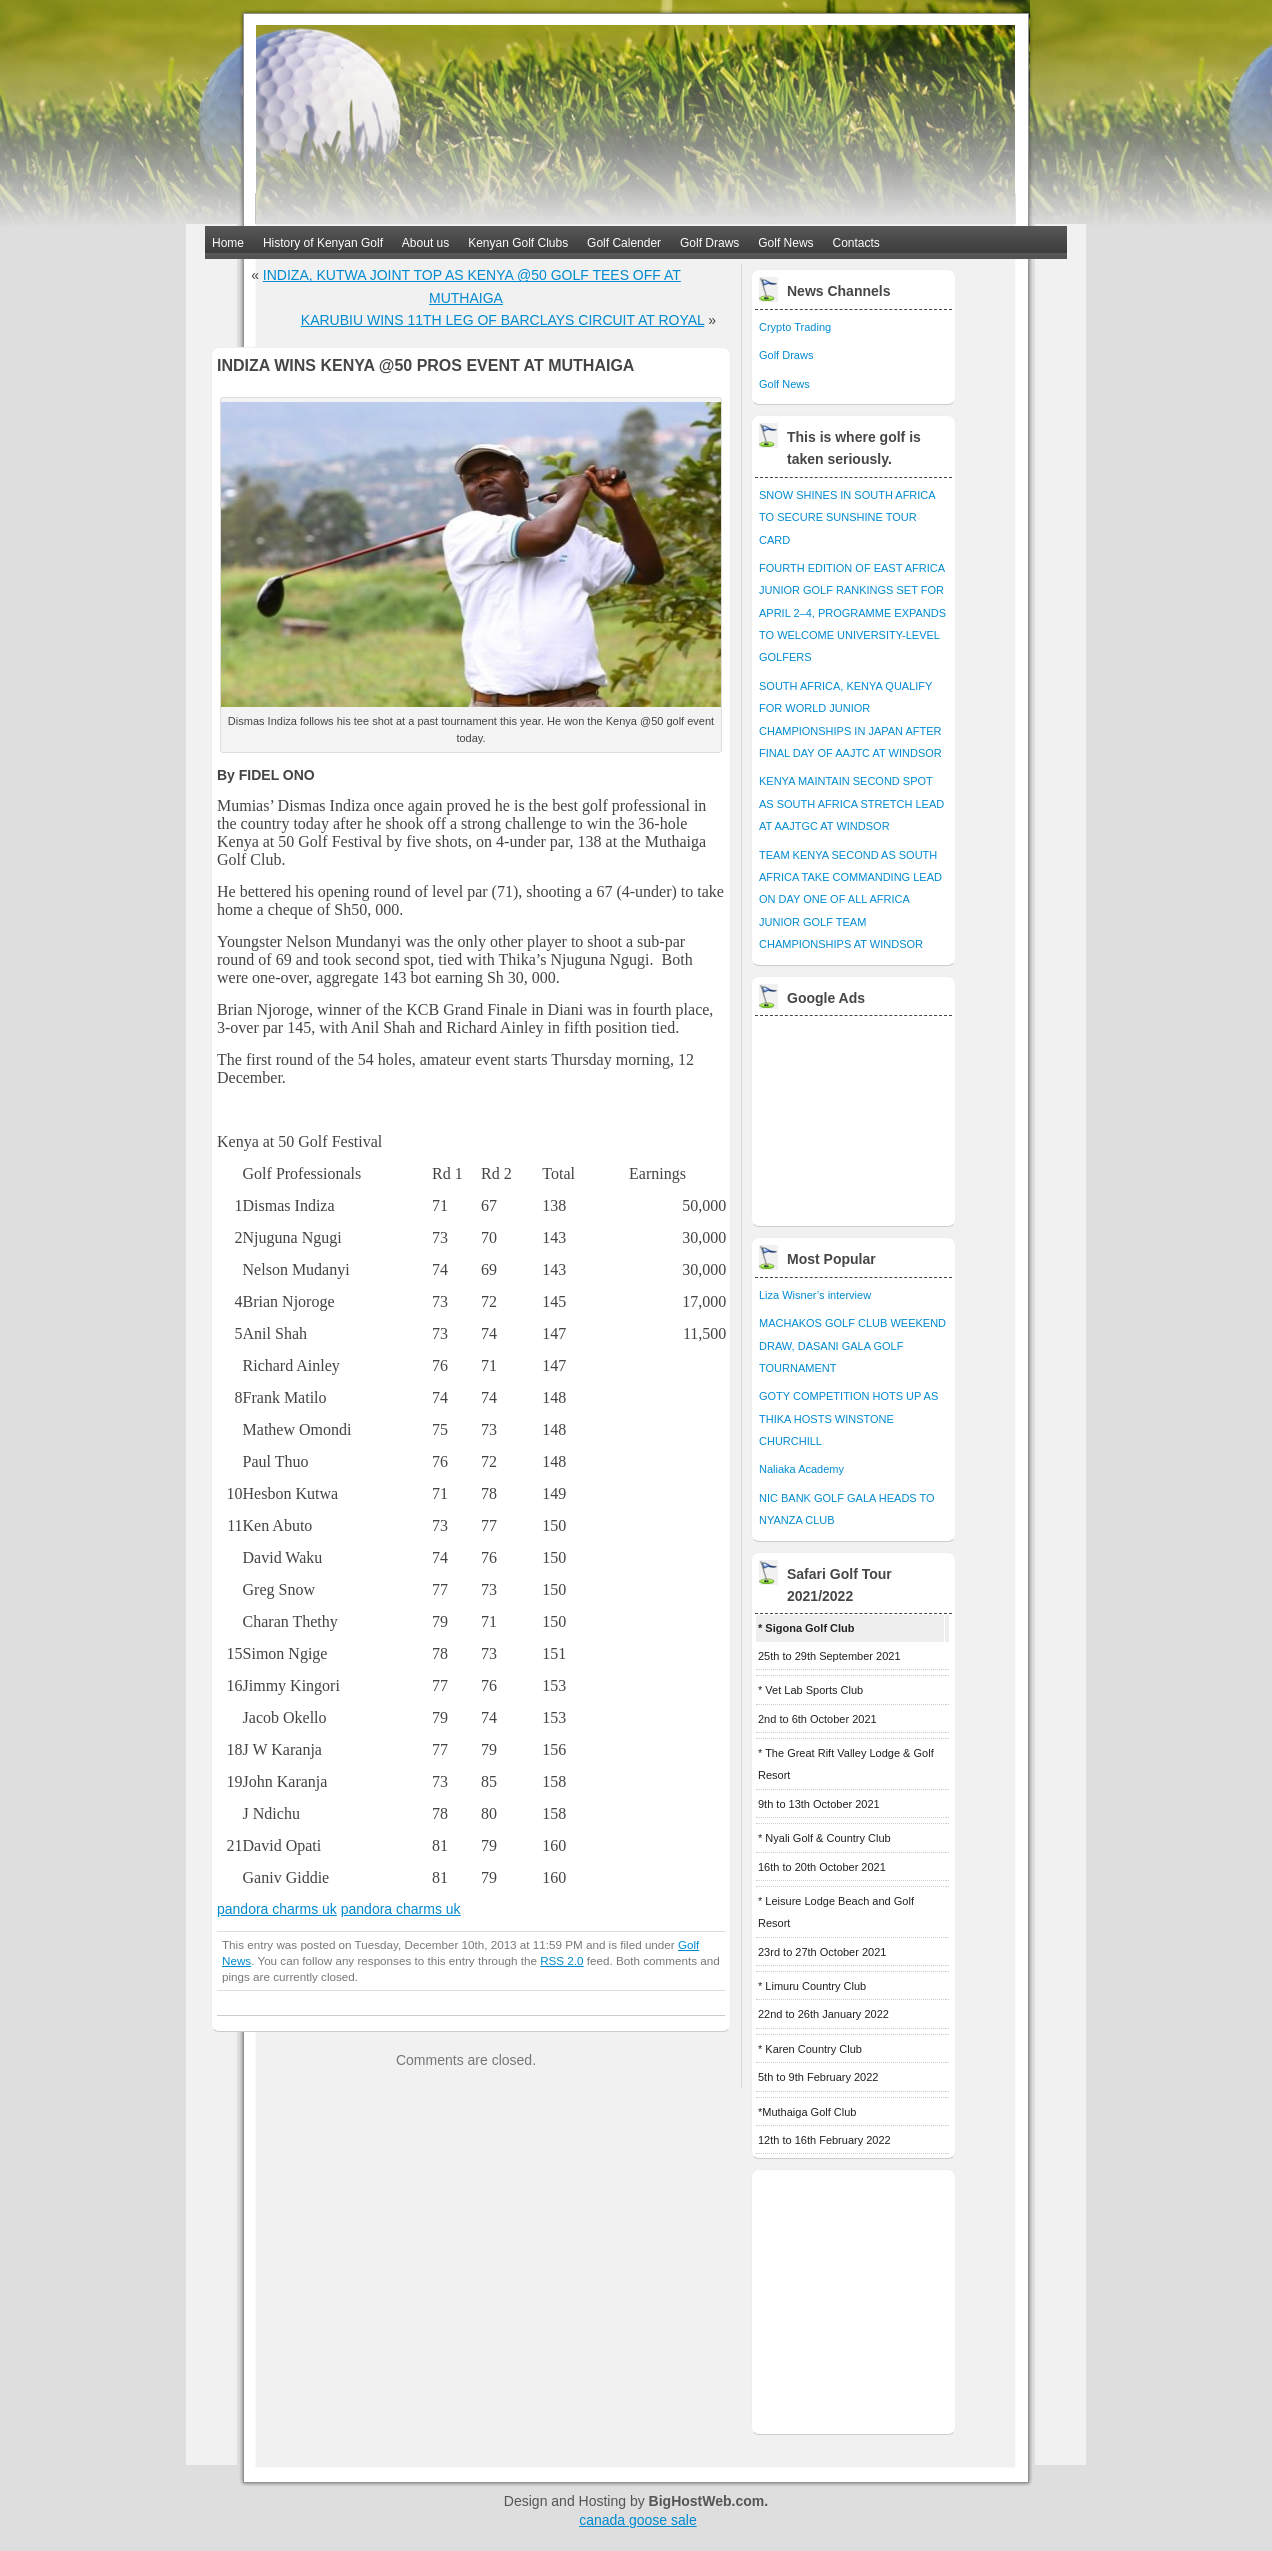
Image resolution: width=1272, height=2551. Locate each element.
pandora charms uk (277, 1909)
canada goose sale (638, 2520)
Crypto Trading (795, 327)
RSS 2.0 (561, 1960)
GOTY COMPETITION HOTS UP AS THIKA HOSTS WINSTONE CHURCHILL (848, 1418)
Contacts (856, 243)
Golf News (785, 243)
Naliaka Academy (801, 1469)
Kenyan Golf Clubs (518, 243)
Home (228, 243)
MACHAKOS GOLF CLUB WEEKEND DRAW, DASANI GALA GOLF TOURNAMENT (852, 1345)
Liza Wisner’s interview (815, 1295)
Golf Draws (709, 243)
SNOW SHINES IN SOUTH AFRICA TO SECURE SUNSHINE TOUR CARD (847, 517)
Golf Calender (624, 243)
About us (425, 243)
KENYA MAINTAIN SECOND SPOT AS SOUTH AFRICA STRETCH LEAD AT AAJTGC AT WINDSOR (851, 803)
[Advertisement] (855, 1116)
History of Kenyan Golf (323, 243)
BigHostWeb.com (707, 2501)
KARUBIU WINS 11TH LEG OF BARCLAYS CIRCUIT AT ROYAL (503, 320)
